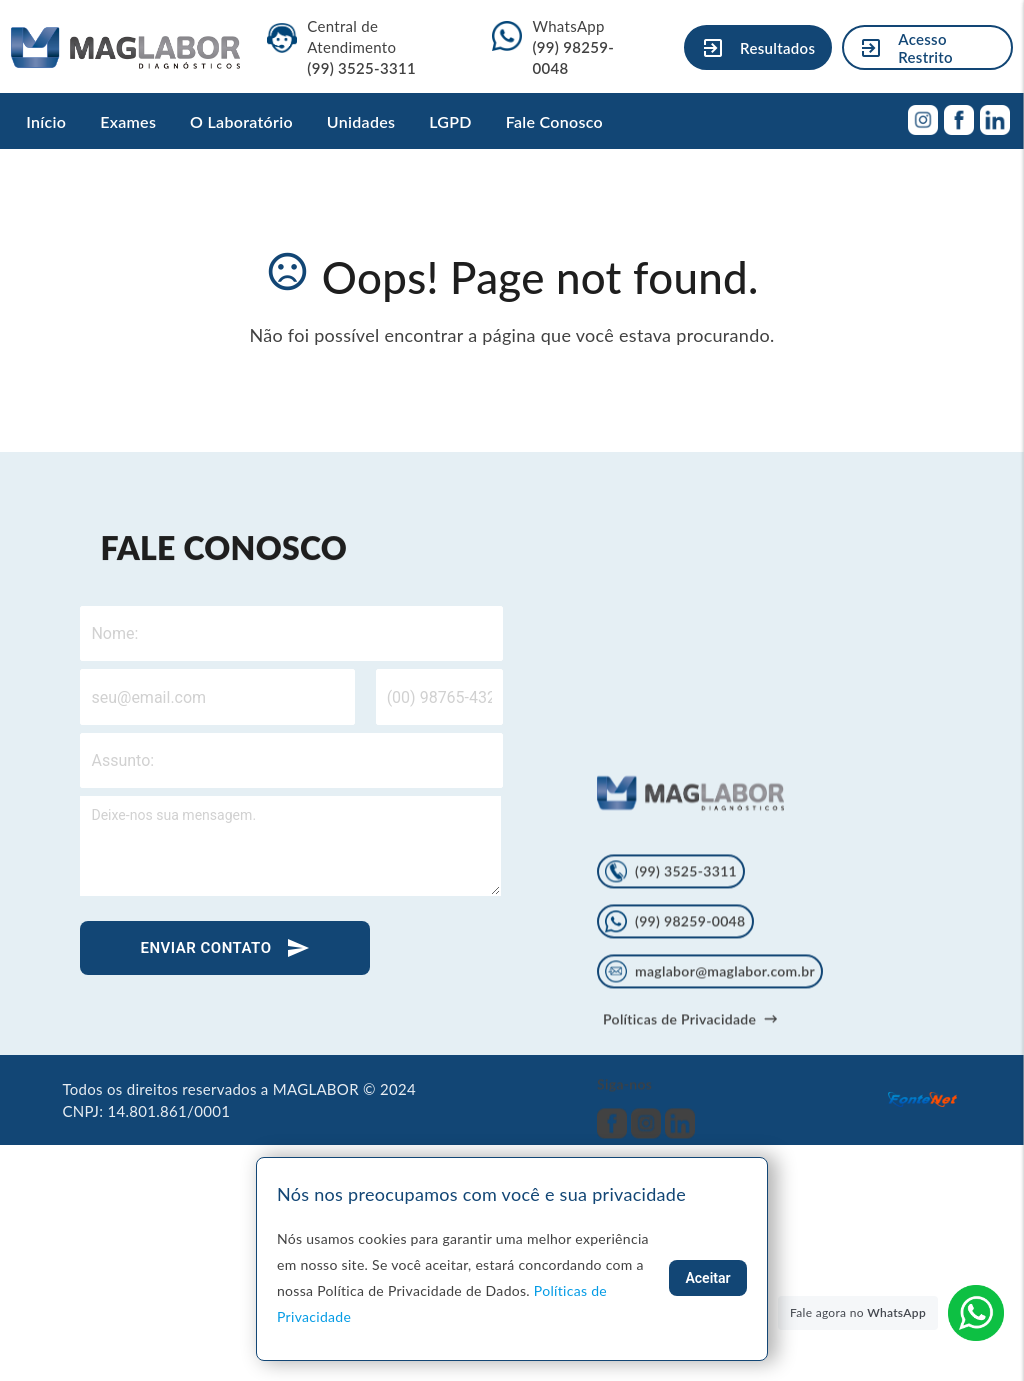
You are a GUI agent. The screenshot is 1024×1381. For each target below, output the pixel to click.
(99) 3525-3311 (671, 960)
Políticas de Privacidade (690, 1107)
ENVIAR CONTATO (225, 948)
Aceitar (707, 1278)
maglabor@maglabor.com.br (710, 1060)
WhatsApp (573, 47)
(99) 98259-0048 (675, 1010)
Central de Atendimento (361, 47)
